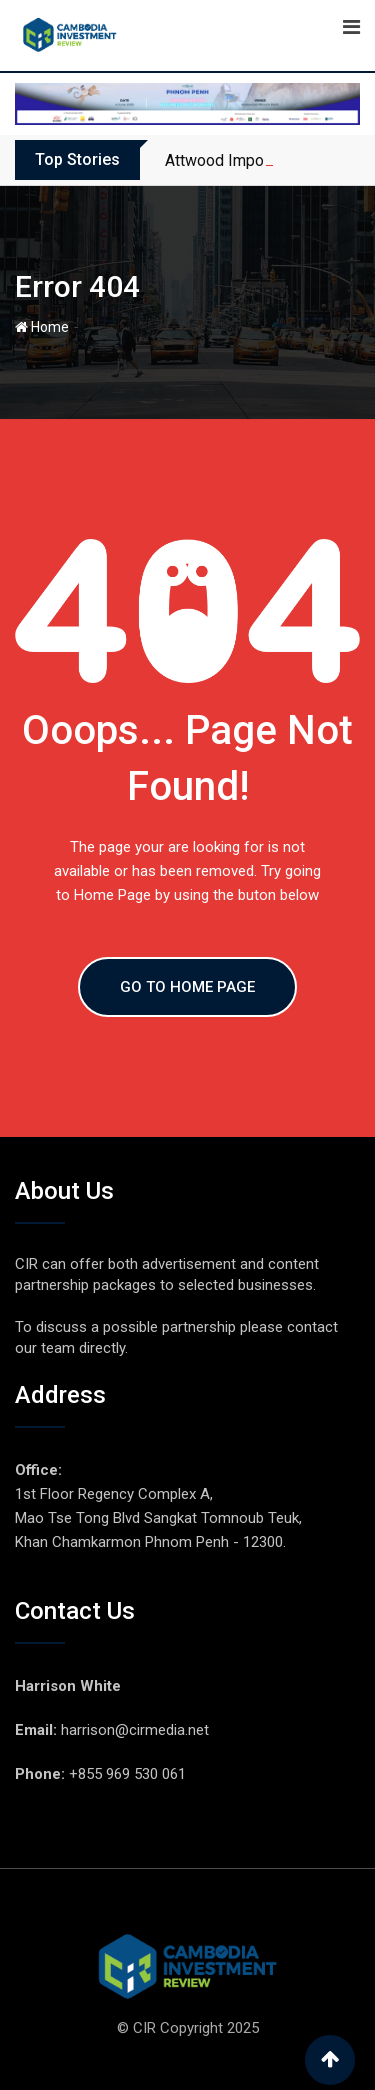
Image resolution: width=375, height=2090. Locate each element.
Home (42, 327)
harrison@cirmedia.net (135, 1730)
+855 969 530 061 (127, 1774)
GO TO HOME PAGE (187, 987)
